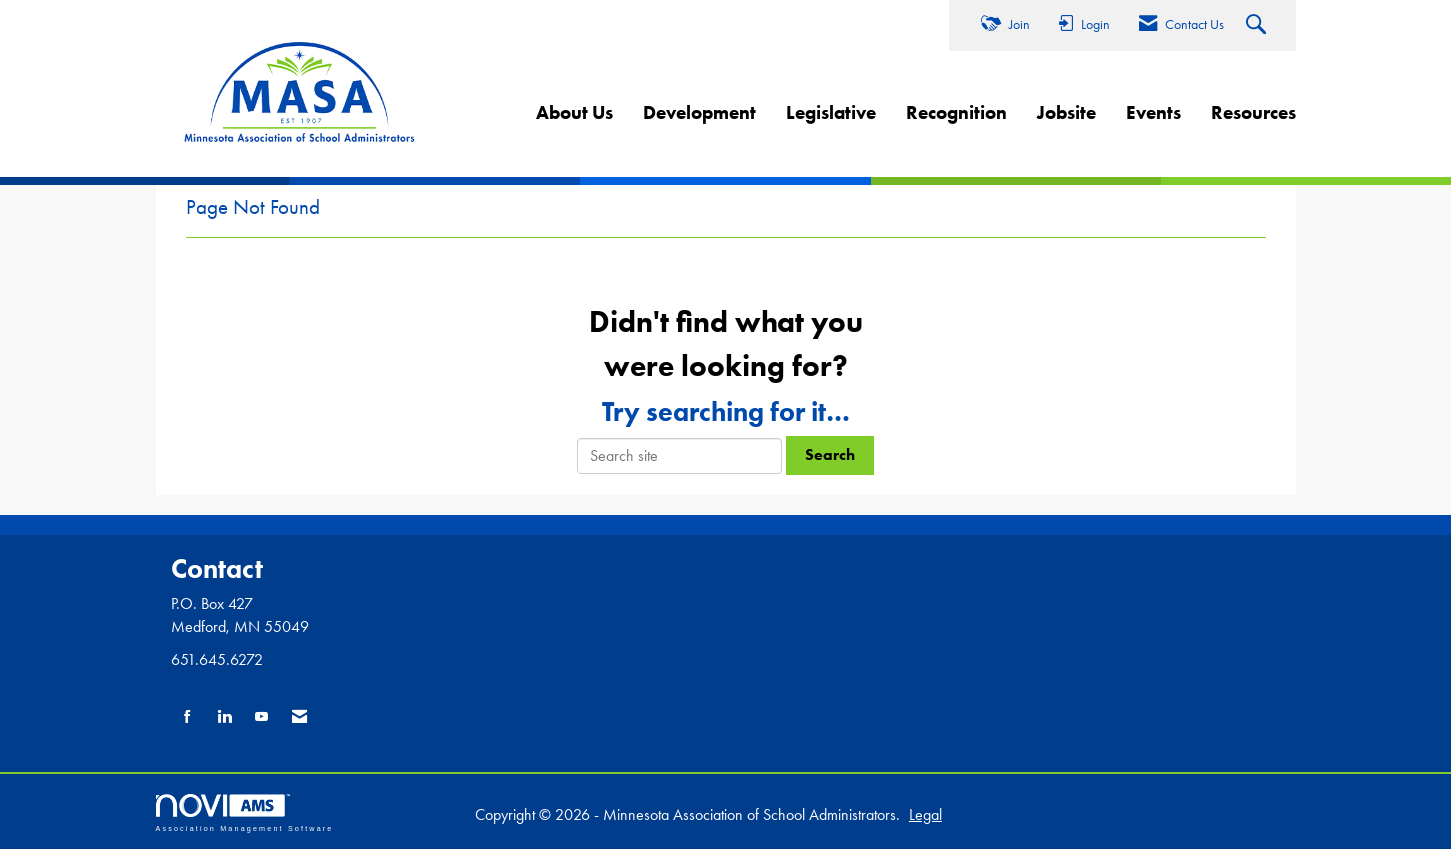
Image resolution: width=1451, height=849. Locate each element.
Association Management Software (245, 812)
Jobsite (1066, 112)
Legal (925, 814)
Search (830, 454)
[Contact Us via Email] (299, 717)
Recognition (956, 112)
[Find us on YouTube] (261, 717)
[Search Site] (1258, 26)
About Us (574, 112)
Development (699, 112)
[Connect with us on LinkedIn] (224, 717)
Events (1153, 112)
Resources (1253, 112)
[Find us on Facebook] (187, 717)
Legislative (831, 112)
